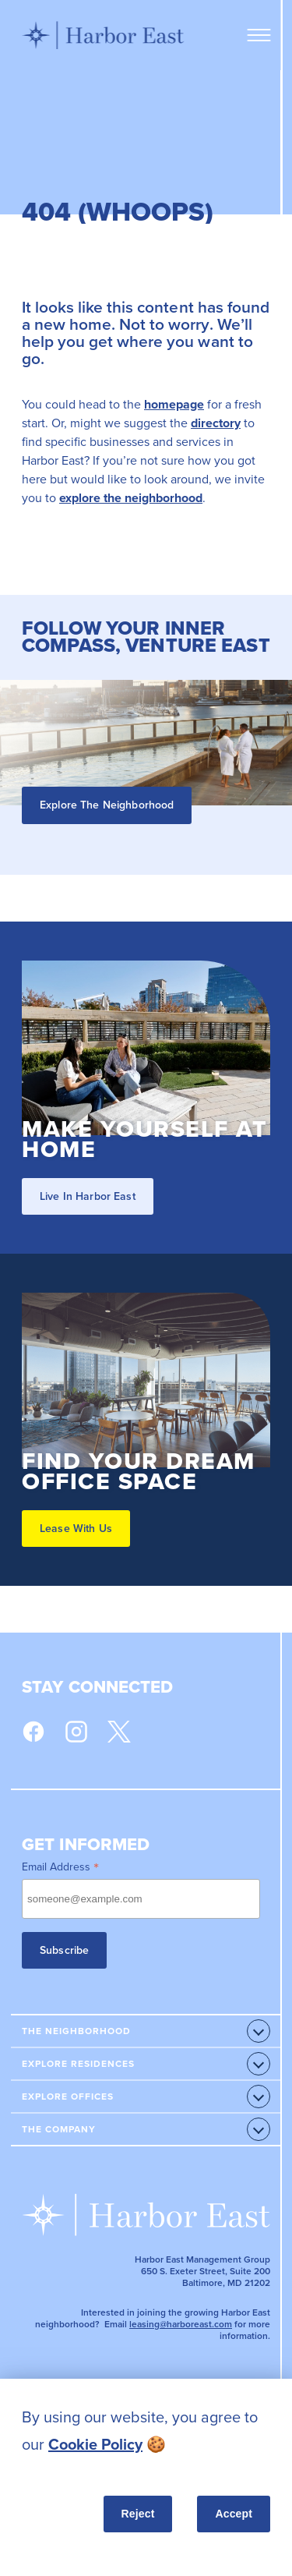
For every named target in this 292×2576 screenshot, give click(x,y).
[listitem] (146, 2431)
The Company (59, 2129)
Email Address (60, 1866)
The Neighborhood (76, 2031)
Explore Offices (68, 2096)
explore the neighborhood (130, 498)
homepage (174, 404)
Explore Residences (78, 2064)
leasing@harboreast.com (180, 2324)
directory (216, 423)
